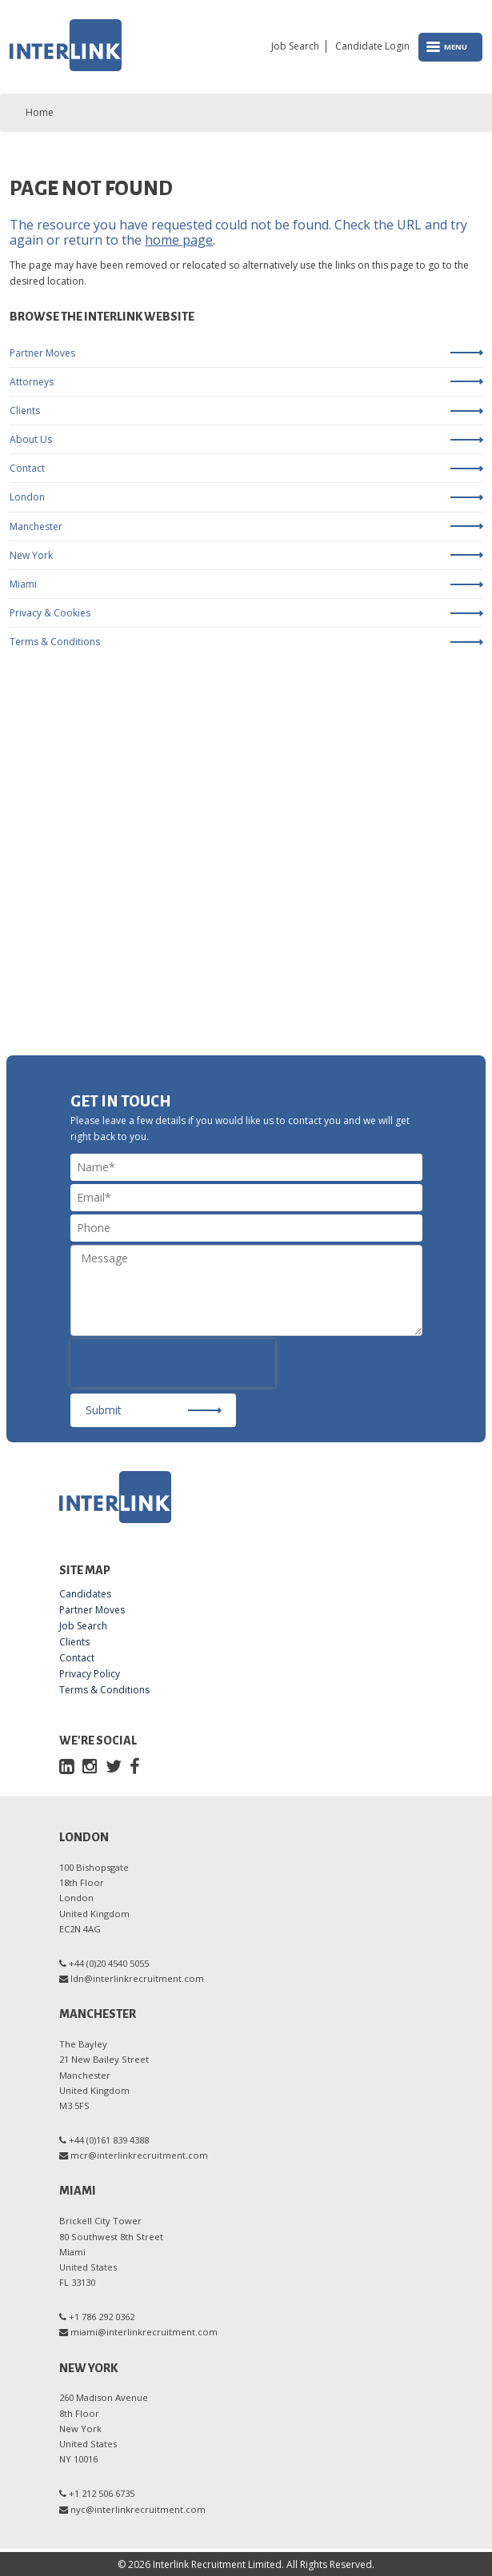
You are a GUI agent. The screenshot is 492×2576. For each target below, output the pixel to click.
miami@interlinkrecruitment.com (144, 2332)
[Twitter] (114, 1765)
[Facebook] (134, 1765)
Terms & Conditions (55, 641)
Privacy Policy (89, 1674)
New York (31, 555)
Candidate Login (372, 46)
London (27, 497)
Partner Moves (42, 353)
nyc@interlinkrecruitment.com (138, 2509)
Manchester (36, 526)
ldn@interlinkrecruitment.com (137, 1978)
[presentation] (172, 1363)
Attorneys (32, 382)
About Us (31, 439)
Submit (104, 1410)
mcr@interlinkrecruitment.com (139, 2155)
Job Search (295, 46)
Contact (27, 468)
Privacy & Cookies (50, 613)
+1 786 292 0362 (101, 2317)
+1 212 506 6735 (101, 2493)
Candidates (85, 1594)
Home (40, 112)
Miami (23, 584)
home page (179, 240)
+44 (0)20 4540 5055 (109, 1963)
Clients (25, 410)
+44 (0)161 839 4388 (109, 2140)
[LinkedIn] (66, 1765)
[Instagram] (90, 1765)
